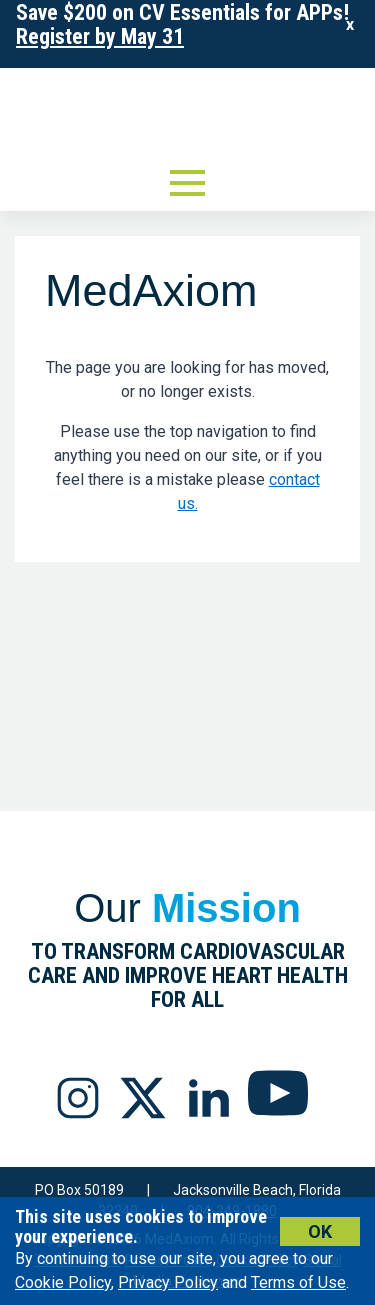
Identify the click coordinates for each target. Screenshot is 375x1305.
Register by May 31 (100, 36)
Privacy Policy (168, 1282)
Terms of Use (298, 1282)
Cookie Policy (63, 1282)
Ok (320, 1231)
